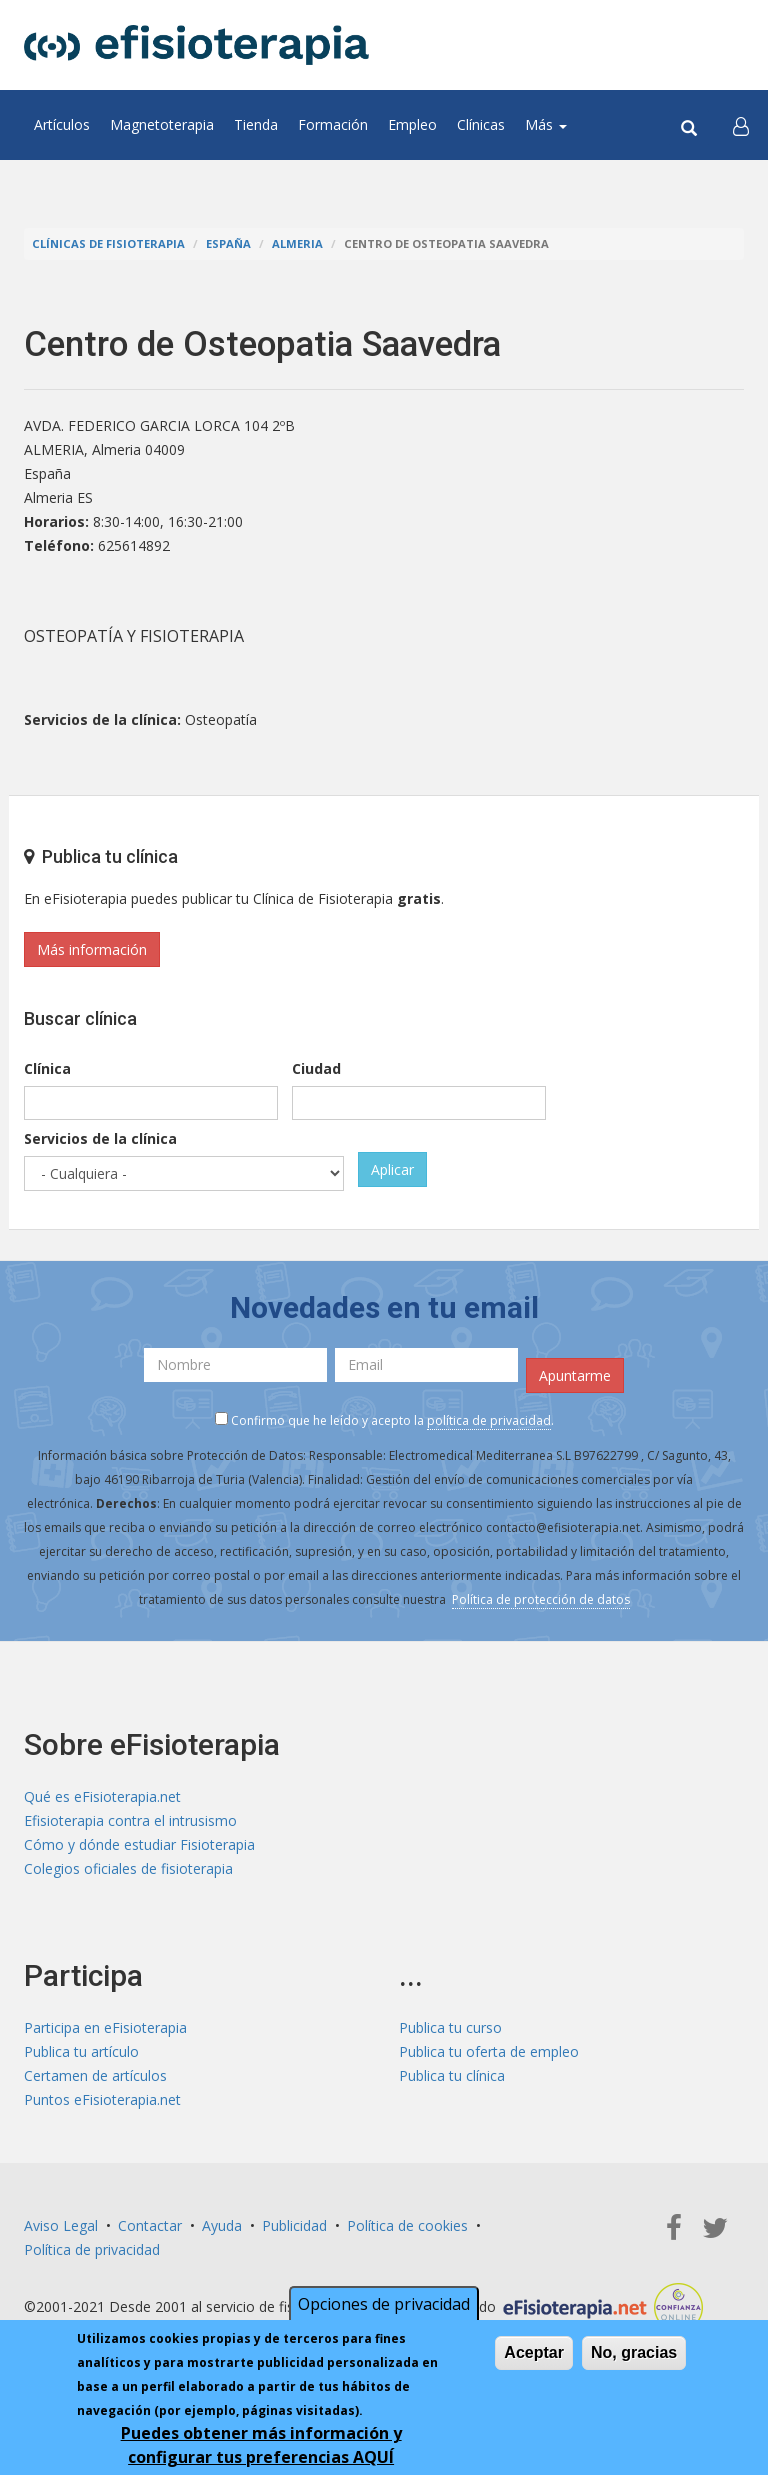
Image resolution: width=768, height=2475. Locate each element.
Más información (92, 949)
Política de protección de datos (541, 1599)
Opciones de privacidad (384, 2306)
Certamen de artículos (95, 2075)
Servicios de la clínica (100, 1138)
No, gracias (634, 2354)
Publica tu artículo (81, 2051)
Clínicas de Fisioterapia (108, 243)
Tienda (256, 124)
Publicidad (294, 2225)
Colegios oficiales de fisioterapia (128, 1868)
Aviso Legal (61, 2225)
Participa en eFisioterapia (105, 2027)
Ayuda (222, 2225)
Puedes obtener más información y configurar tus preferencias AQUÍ (261, 2447)
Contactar (150, 2225)
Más (546, 124)
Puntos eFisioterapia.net (102, 2099)
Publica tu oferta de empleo (489, 2051)
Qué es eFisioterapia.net (102, 1796)
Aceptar (534, 2354)
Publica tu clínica (452, 2075)
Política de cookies (407, 2225)
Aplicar (392, 1169)
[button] (741, 125)
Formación (333, 124)
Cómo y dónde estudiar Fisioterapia (139, 1844)
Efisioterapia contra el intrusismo (130, 1820)
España (228, 243)
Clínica (47, 1068)
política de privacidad (489, 1420)
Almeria (297, 243)
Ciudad (316, 1068)
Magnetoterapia (162, 124)
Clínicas (481, 124)
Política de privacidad (92, 2249)
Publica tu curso (450, 2027)
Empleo (412, 124)
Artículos (62, 124)
